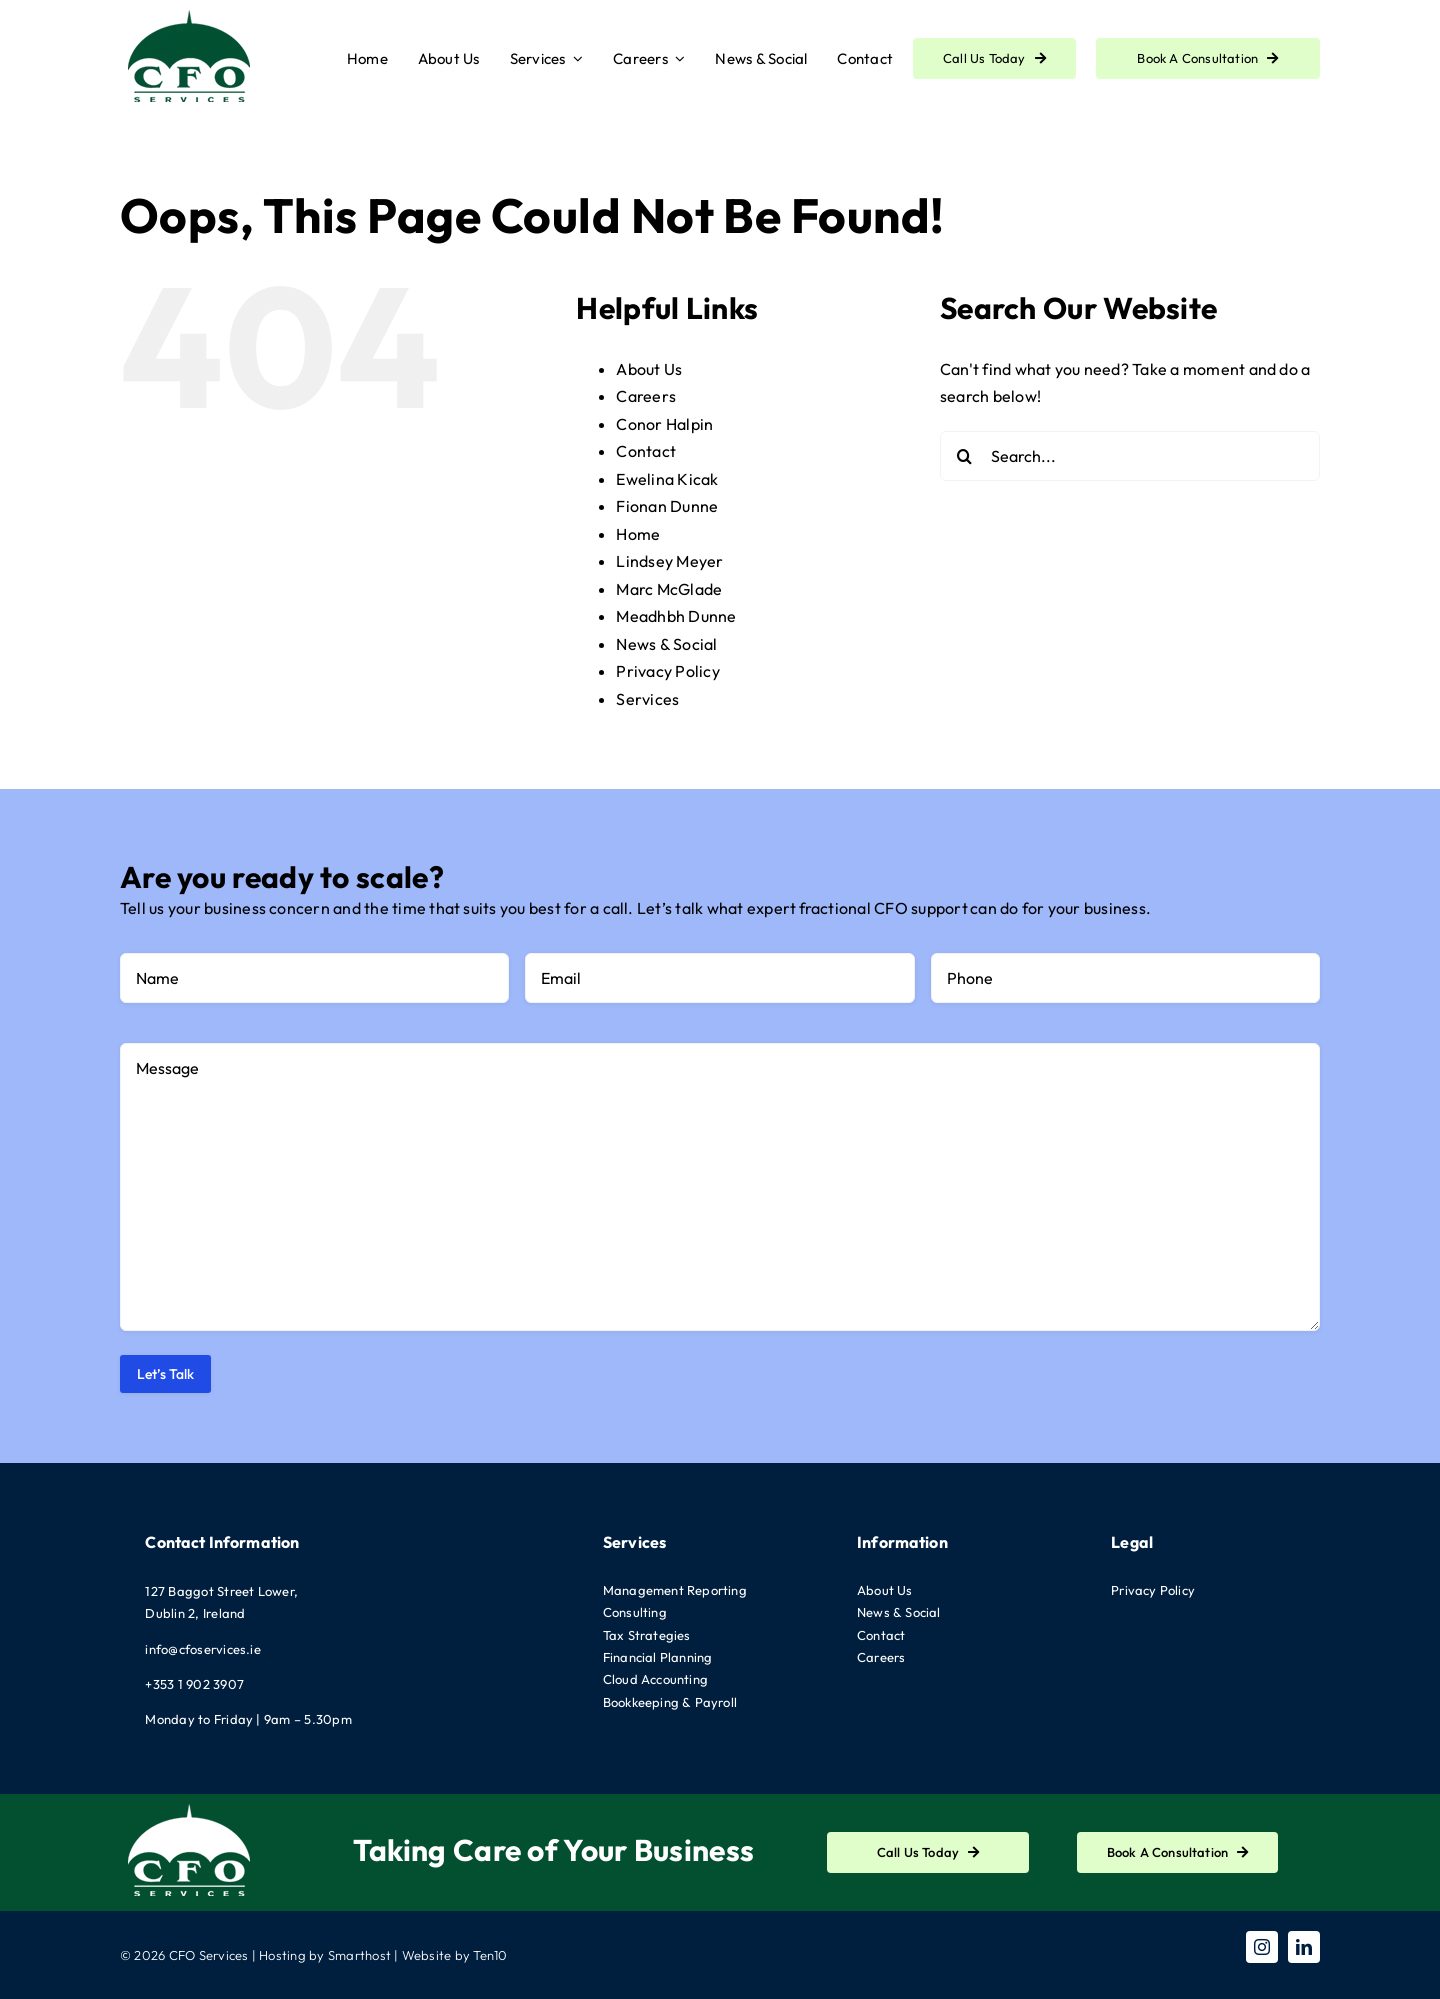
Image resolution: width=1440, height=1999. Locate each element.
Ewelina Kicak (667, 479)
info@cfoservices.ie (203, 1649)
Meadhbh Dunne (676, 616)
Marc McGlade (669, 589)
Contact (646, 451)
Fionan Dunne (667, 506)
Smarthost (359, 1955)
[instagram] (1262, 1947)
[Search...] (1130, 456)
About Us (649, 369)
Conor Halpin (664, 424)
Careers (646, 396)
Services (647, 699)
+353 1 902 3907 (194, 1684)
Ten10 (490, 1955)
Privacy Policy (667, 671)
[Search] (965, 456)
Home (638, 534)
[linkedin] (1304, 1947)
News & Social (666, 644)
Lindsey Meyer (669, 561)
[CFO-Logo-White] (190, 1802)
